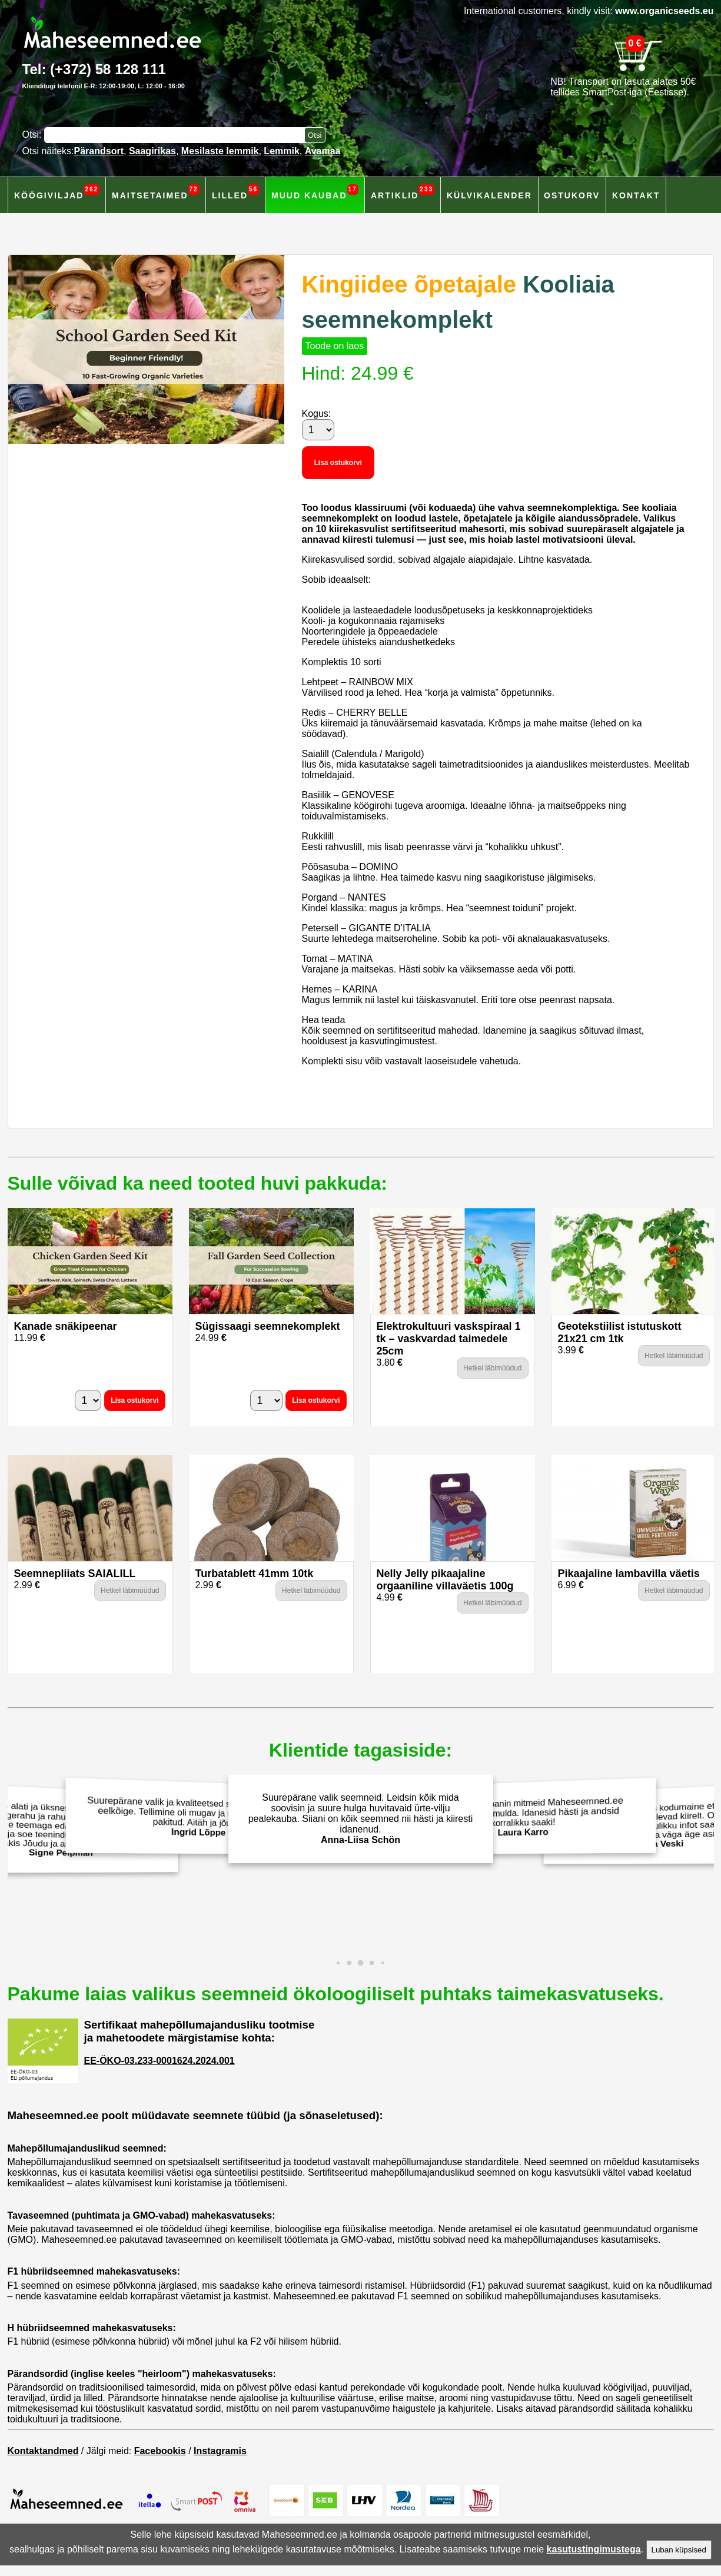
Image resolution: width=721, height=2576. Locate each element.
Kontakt (636, 195)
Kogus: (316, 414)
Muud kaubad (314, 192)
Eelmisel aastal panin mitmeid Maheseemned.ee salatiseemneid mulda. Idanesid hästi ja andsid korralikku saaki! (526, 1817)
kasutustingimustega (594, 2549)
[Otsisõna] (177, 135)
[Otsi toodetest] (314, 135)
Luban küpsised (679, 2549)
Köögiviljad (56, 192)
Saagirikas (152, 151)
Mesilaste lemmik (220, 151)
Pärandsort (99, 151)
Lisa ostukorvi (338, 463)
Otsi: (33, 135)
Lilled (235, 192)
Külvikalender (489, 195)
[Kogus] (318, 429)
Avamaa (323, 151)
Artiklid (402, 192)
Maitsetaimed (156, 192)
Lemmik (281, 151)
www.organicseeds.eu (664, 11)
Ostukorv (572, 195)
